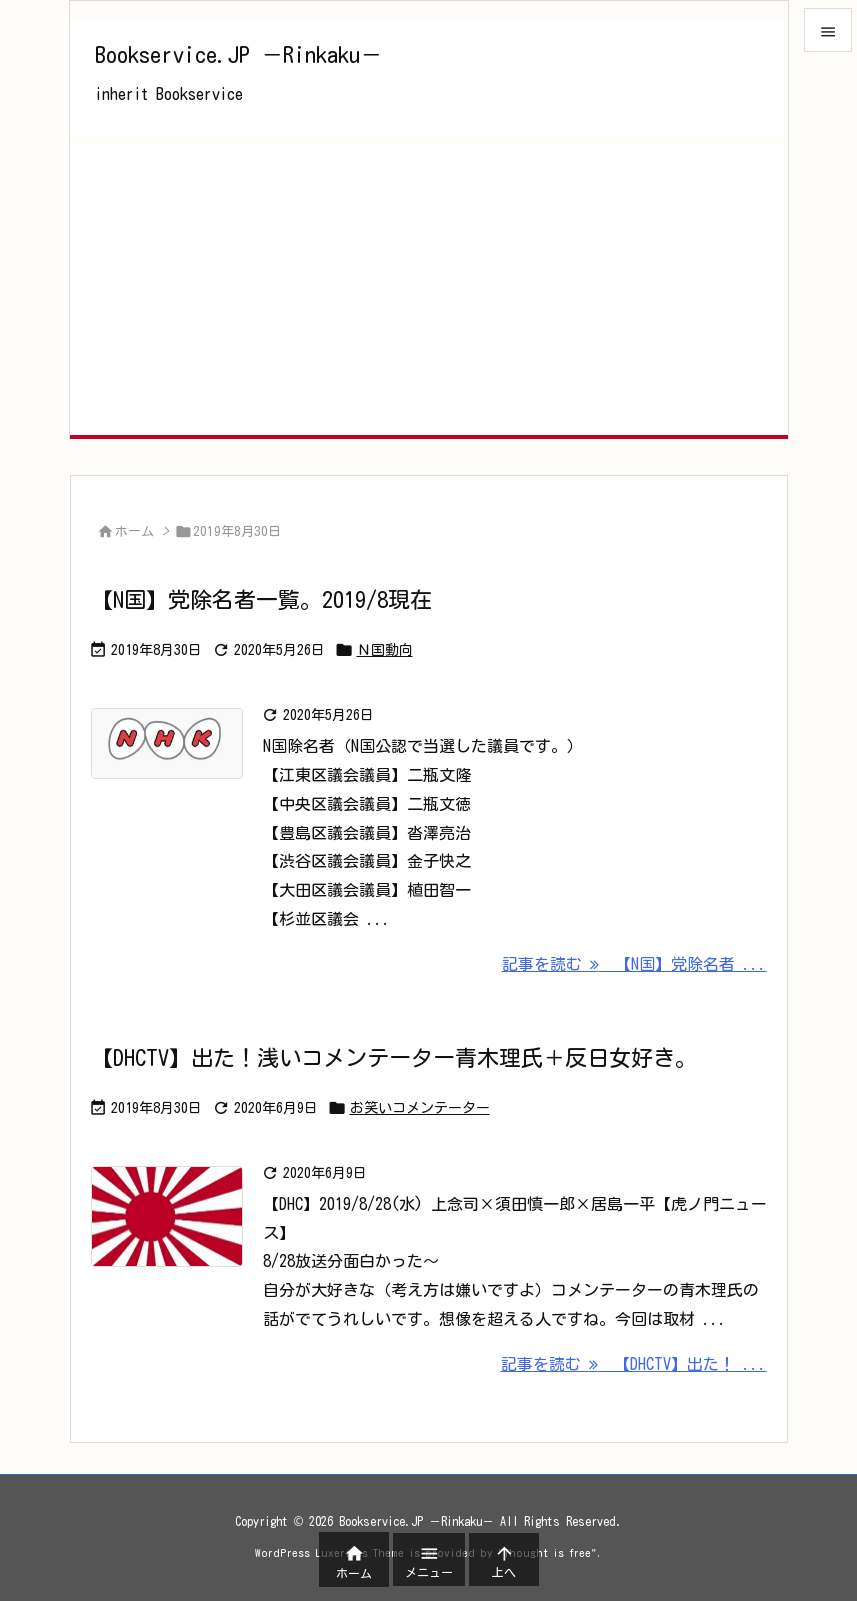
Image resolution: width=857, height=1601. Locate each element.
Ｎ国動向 (385, 650)
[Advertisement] (429, 285)
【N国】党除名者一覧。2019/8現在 (261, 600)
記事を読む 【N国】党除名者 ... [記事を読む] (634, 964)
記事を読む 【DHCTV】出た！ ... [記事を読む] (634, 1364)
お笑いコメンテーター (420, 1108)
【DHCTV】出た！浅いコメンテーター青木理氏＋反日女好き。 (394, 1058)
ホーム (134, 531)
